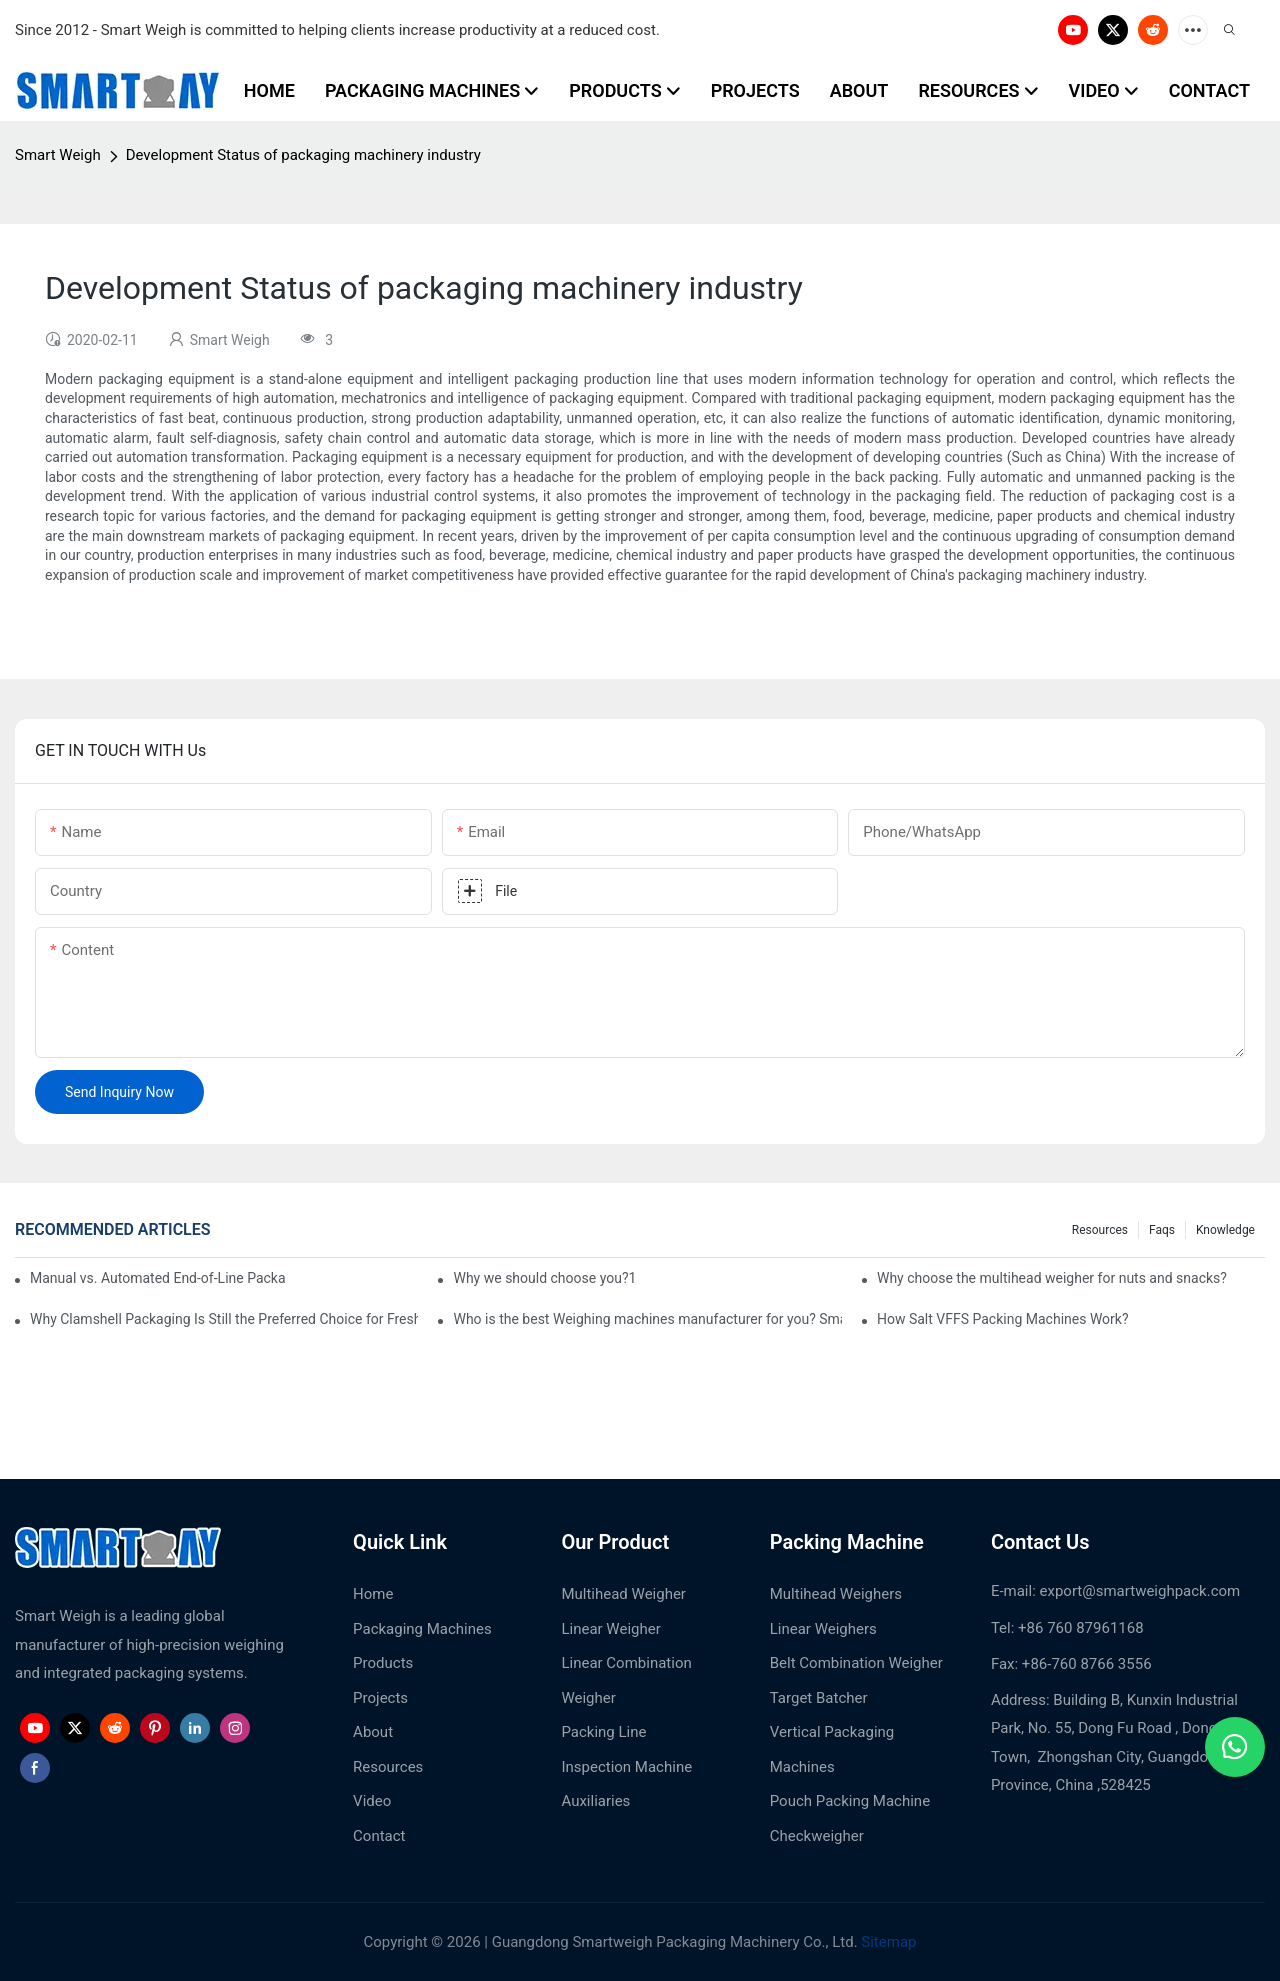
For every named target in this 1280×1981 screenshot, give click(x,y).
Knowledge (1225, 1230)
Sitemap (887, 1942)
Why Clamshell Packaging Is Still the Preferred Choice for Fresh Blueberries (224, 1319)
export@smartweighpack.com (1140, 1591)
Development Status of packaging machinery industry (303, 155)
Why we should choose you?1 (544, 1278)
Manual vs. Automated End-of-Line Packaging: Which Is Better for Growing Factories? (158, 1278)
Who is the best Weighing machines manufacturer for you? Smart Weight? (647, 1319)
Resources (1100, 1230)
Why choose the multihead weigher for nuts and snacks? (1052, 1278)
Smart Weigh (58, 155)
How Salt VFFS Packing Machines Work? (1003, 1319)
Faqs (1162, 1230)
